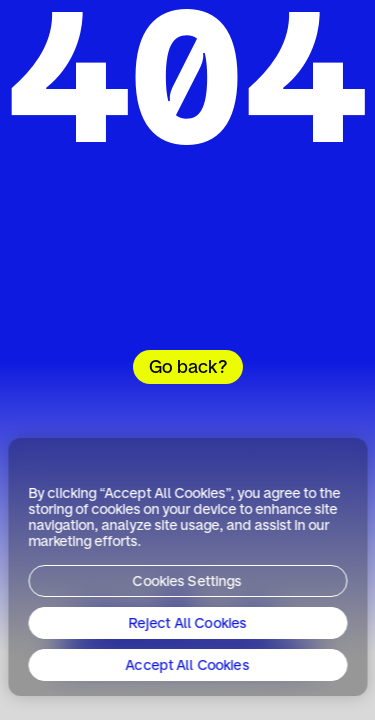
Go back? (188, 368)
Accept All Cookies (188, 666)
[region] (187, 567)
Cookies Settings (187, 582)
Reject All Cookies (187, 624)
